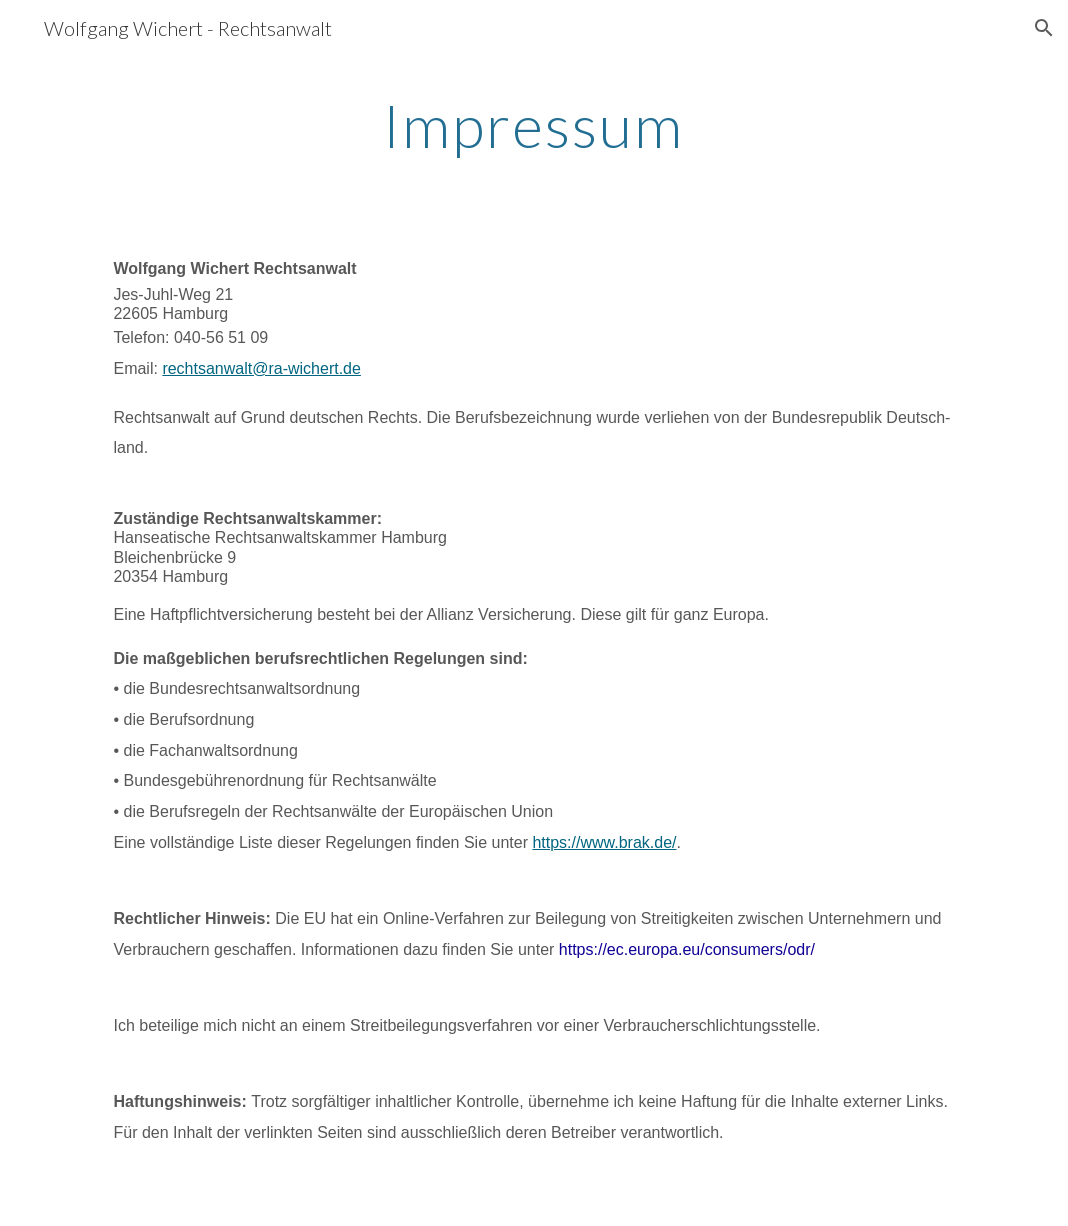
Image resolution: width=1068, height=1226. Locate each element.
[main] (534, 125)
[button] (1044, 28)
